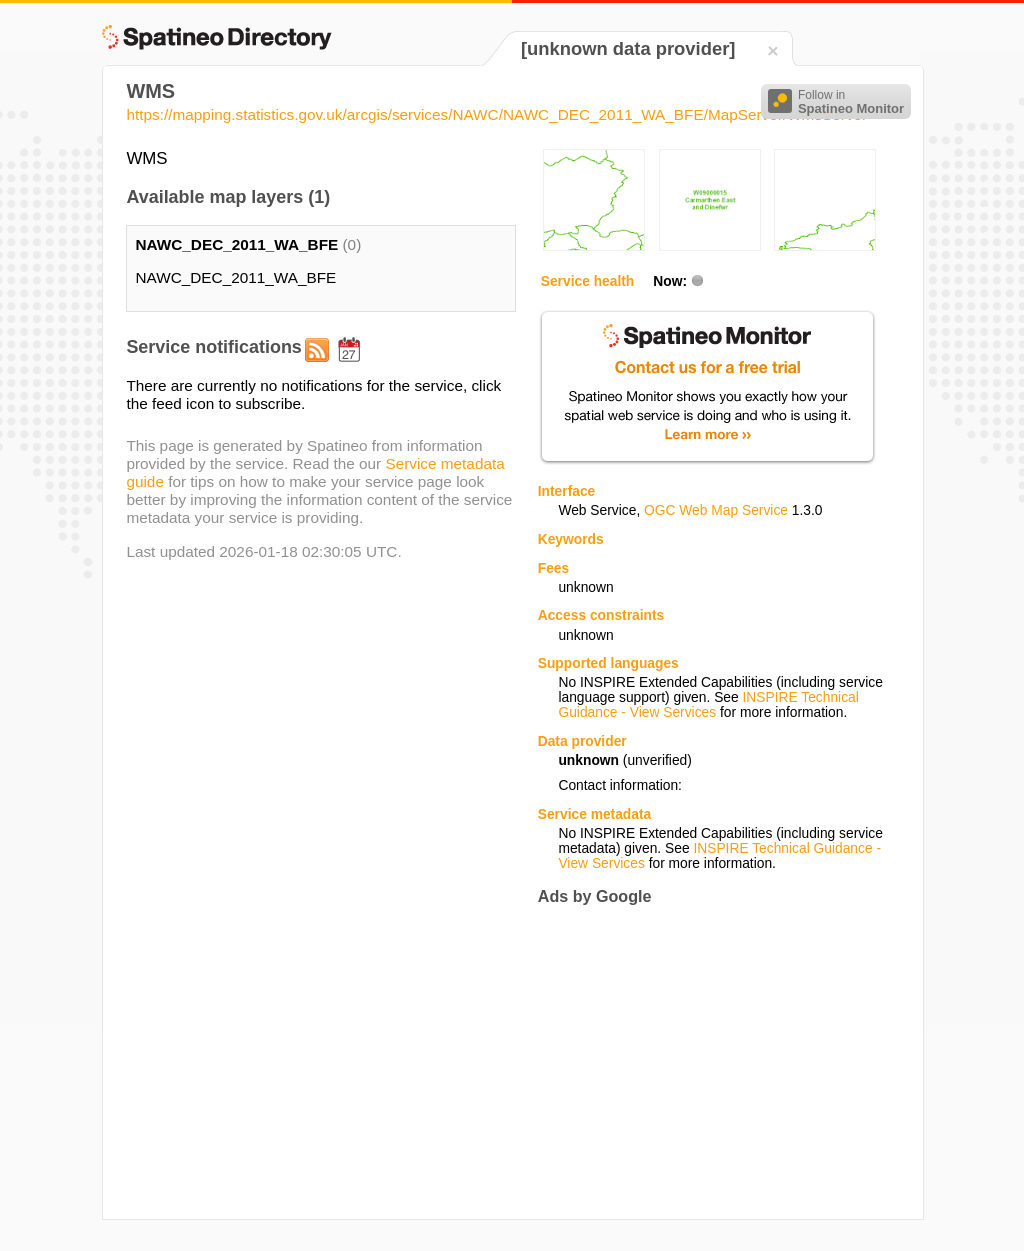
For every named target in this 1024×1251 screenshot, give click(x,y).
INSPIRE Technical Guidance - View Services (708, 705)
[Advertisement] (706, 1062)
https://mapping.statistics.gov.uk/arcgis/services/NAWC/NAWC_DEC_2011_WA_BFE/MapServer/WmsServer (496, 114)
